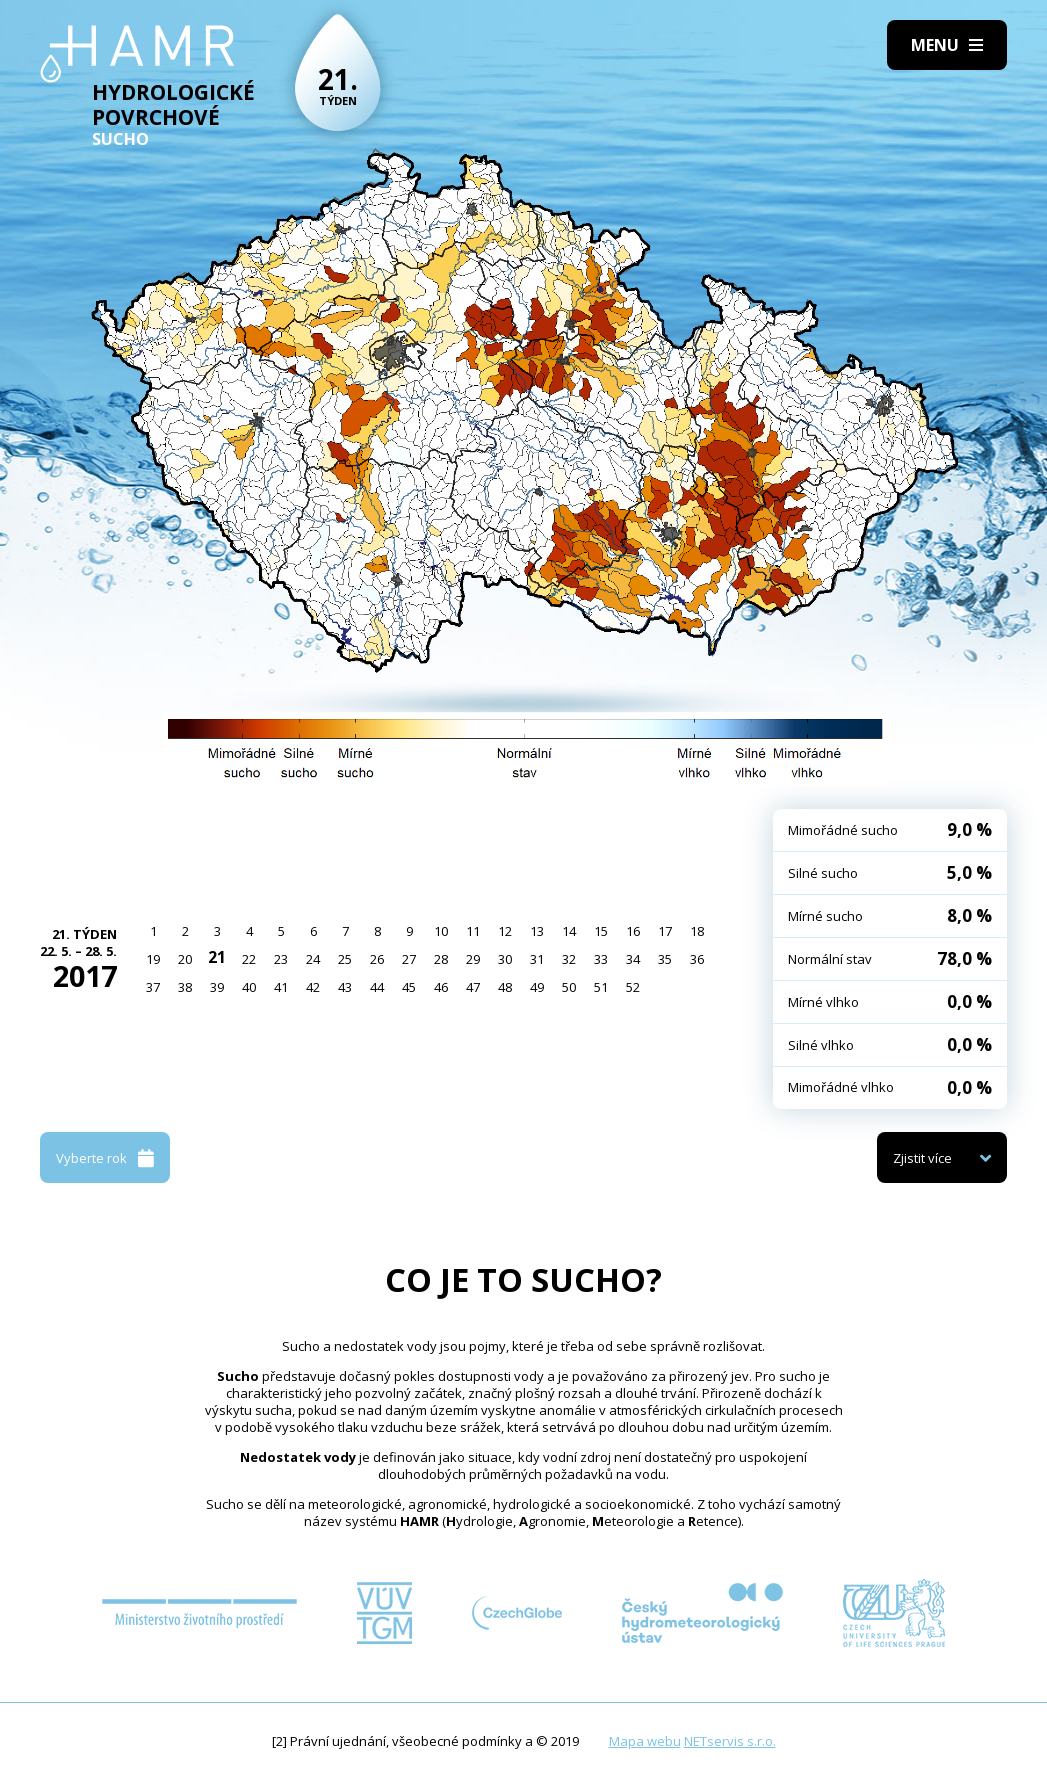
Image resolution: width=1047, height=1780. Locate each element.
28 (441, 959)
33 (601, 959)
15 (601, 931)
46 (441, 987)
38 (185, 987)
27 (409, 959)
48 (505, 987)
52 (633, 987)
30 (505, 959)
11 (473, 931)
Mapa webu (645, 1741)
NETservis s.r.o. (730, 1741)
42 (313, 987)
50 (569, 987)
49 (537, 987)
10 (441, 931)
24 (313, 959)
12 (505, 931)
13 (537, 931)
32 (569, 959)
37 (153, 987)
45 (409, 987)
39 (217, 987)
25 (345, 959)
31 (537, 959)
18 (697, 931)
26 (377, 959)
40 (249, 987)
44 (377, 987)
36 (697, 959)
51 (601, 987)
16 (633, 931)
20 (185, 959)
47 (473, 987)
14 (569, 931)
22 (249, 959)
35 (665, 959)
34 (633, 959)
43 (345, 987)
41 (281, 987)
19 (153, 959)
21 (217, 957)
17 (665, 931)
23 (281, 959)
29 (473, 959)
